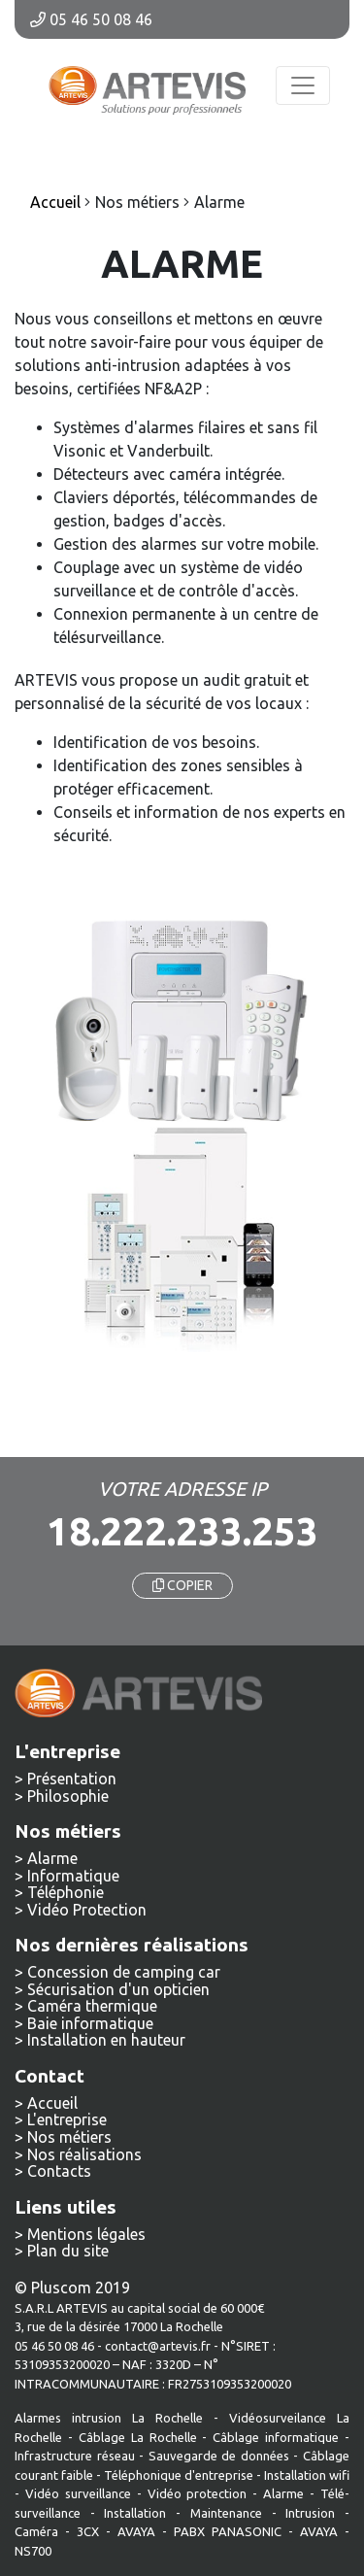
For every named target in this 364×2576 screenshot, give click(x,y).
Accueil (52, 2103)
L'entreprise (67, 2119)
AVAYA (136, 2531)
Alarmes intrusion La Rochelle (109, 2417)
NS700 (33, 2551)
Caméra (36, 2531)
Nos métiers (69, 2137)
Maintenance (226, 2513)
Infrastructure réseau (75, 2455)
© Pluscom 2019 (72, 2287)
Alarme (52, 1858)
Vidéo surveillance (78, 2493)
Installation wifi (306, 2475)
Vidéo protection (198, 2493)
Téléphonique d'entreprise (178, 2475)
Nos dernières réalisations (131, 1944)
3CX (88, 2531)
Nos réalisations (84, 2154)
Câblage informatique (276, 2437)
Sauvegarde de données (219, 2455)
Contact (49, 2075)
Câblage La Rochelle (138, 2437)
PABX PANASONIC (227, 2531)
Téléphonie (65, 1892)
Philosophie (68, 1796)
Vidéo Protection (87, 1909)
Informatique (73, 1875)
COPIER (182, 1585)
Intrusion (310, 2513)
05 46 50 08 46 (91, 19)
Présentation (71, 1778)
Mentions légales (86, 2234)
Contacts (59, 2171)
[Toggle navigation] (303, 85)
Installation (140, 2513)
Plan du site (68, 2250)
